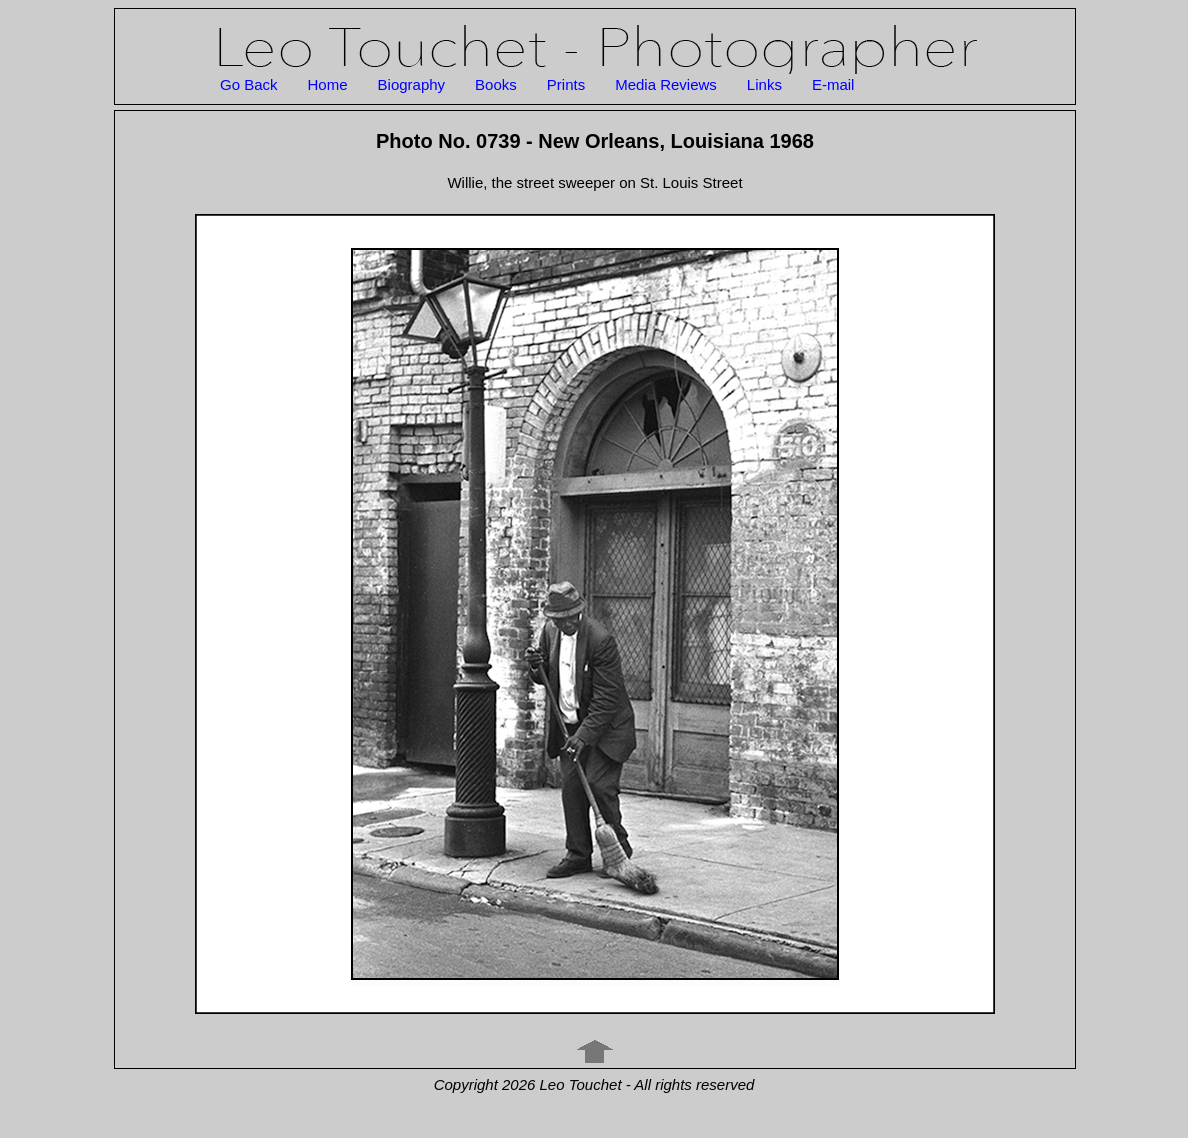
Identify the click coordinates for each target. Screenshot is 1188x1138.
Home (328, 84)
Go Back (249, 84)
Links (764, 84)
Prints (566, 84)
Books (496, 84)
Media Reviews (666, 84)
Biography (412, 84)
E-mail (833, 84)
